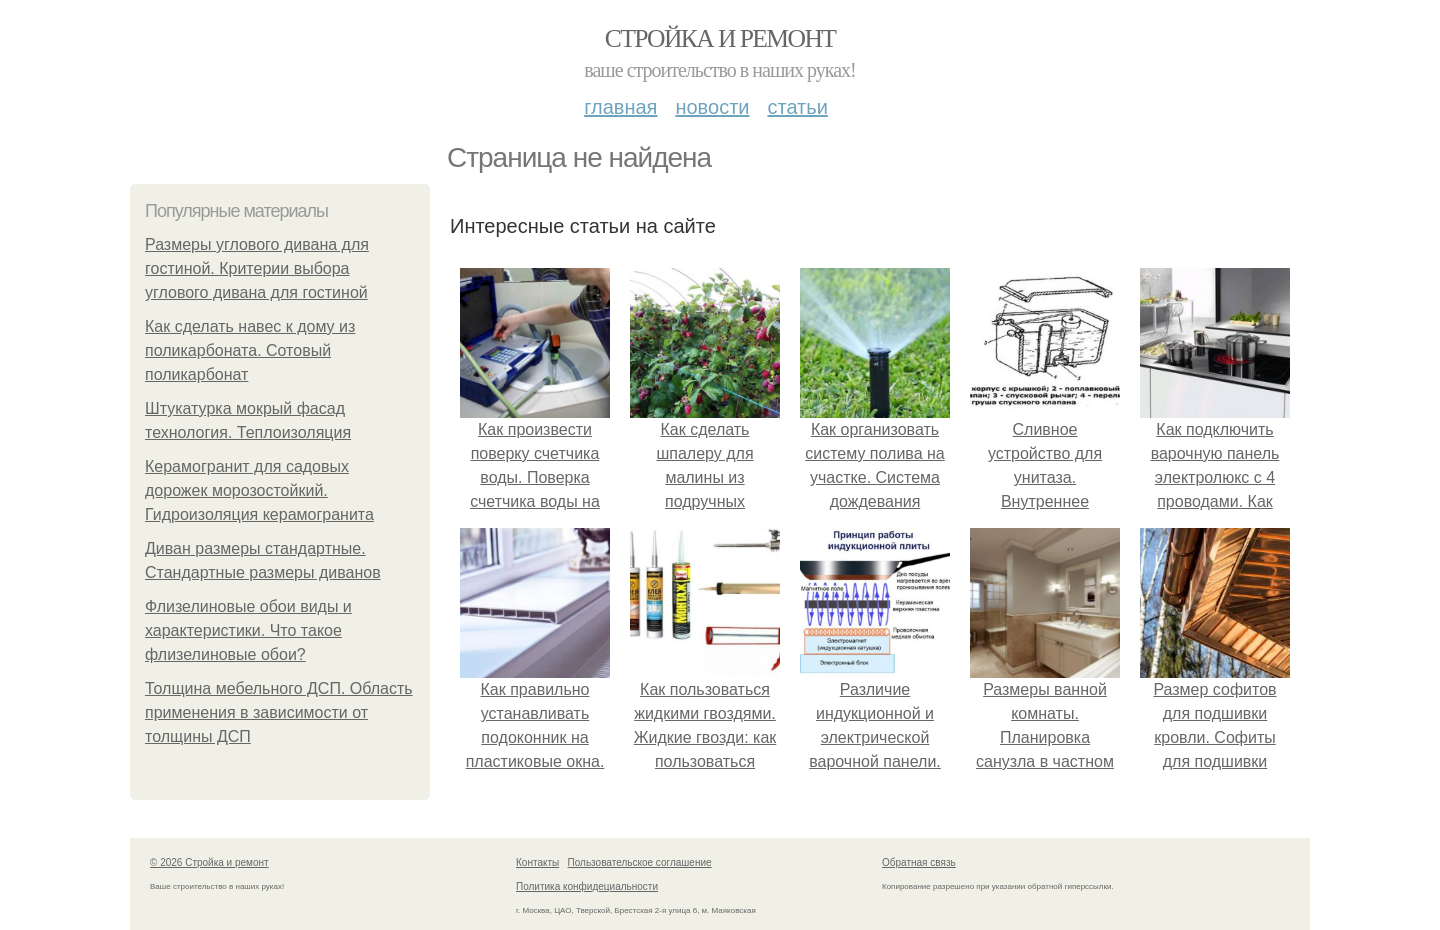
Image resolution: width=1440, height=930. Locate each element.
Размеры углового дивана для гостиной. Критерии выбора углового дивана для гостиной (257, 268)
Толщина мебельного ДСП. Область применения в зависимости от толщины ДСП (279, 712)
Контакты (537, 862)
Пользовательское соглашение (640, 862)
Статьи (797, 107)
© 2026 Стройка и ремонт (209, 862)
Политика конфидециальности (587, 886)
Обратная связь (919, 862)
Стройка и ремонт (720, 38)
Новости (712, 107)
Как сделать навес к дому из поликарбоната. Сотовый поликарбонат (250, 350)
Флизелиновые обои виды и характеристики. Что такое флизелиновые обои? (248, 630)
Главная (620, 107)
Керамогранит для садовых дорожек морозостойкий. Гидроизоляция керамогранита (259, 490)
